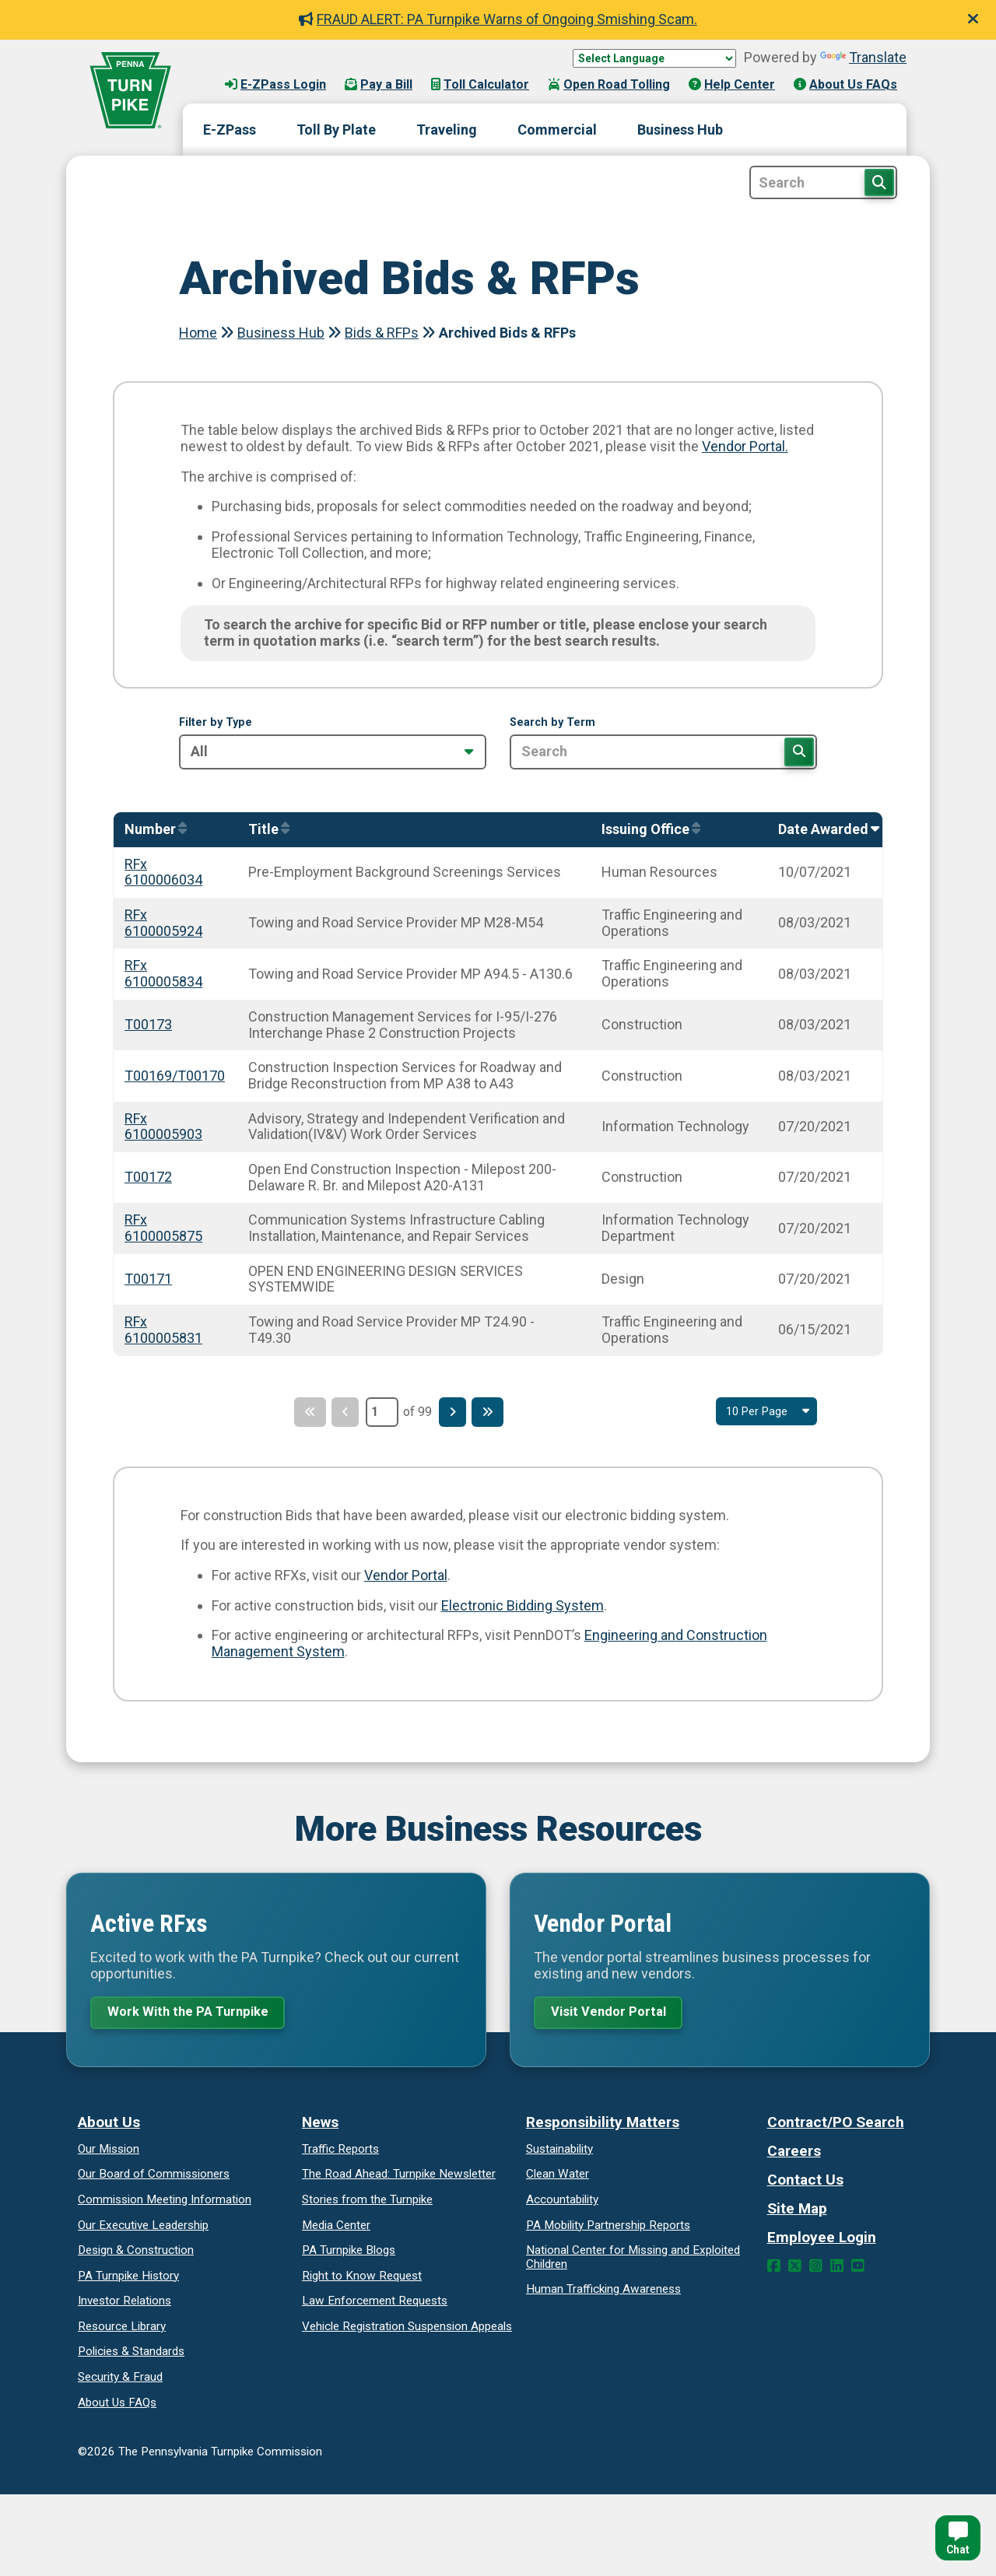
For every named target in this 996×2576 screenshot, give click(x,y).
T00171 (148, 1278)
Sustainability (559, 2152)
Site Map (797, 2211)
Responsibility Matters (602, 2125)
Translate (863, 57)
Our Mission (108, 2152)
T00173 (148, 1024)
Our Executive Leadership (143, 2228)
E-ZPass (229, 129)
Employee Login (821, 2240)
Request (362, 2279)
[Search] (798, 752)
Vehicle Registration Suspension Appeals (407, 2329)
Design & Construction (136, 2253)
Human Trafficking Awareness (603, 2292)
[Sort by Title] (265, 830)
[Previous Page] (342, 1412)
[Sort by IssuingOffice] (647, 830)
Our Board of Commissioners (154, 2178)
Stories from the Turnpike (367, 2203)
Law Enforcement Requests (374, 2304)
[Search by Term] (663, 751)
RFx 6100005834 (163, 973)
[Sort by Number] (151, 830)
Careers (794, 2154)
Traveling (446, 129)
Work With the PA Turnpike (194, 2013)
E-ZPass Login (275, 84)
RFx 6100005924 (163, 922)
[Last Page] (495, 1412)
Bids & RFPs (382, 332)
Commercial (557, 129)
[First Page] (302, 1412)
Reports (608, 2228)
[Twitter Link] (794, 2269)
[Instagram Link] (815, 2269)
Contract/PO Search (835, 2125)
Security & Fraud (120, 2380)
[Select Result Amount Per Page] (762, 1412)
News (320, 2125)
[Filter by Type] (332, 751)
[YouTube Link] (857, 2269)
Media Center (336, 2228)
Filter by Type (215, 723)
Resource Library (122, 2329)
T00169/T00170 (174, 1075)
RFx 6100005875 (163, 1227)
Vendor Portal (405, 1575)
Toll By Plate (336, 129)
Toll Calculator (480, 84)
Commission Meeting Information (164, 2203)
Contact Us (805, 2183)
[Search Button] (879, 182)
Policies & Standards (131, 2355)
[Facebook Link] (773, 2269)
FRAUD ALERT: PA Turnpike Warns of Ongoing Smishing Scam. (498, 19)
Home (198, 332)
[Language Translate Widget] (654, 58)
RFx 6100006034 (163, 872)
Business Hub (680, 129)
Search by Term (552, 723)
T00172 (148, 1177)
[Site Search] (823, 182)
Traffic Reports (340, 2152)
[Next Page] (455, 1412)
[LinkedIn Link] (836, 2269)
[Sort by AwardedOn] (825, 830)
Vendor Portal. (745, 446)
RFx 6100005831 (163, 1329)
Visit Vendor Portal (613, 2013)
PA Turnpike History (128, 2279)
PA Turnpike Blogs (348, 2253)
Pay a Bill (378, 84)
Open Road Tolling (609, 84)
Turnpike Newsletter (399, 2178)
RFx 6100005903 (163, 1126)
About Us (109, 2125)
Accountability (562, 2203)
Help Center (732, 84)
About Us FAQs (845, 84)
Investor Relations (124, 2304)
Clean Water (557, 2178)
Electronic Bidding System (522, 1605)
